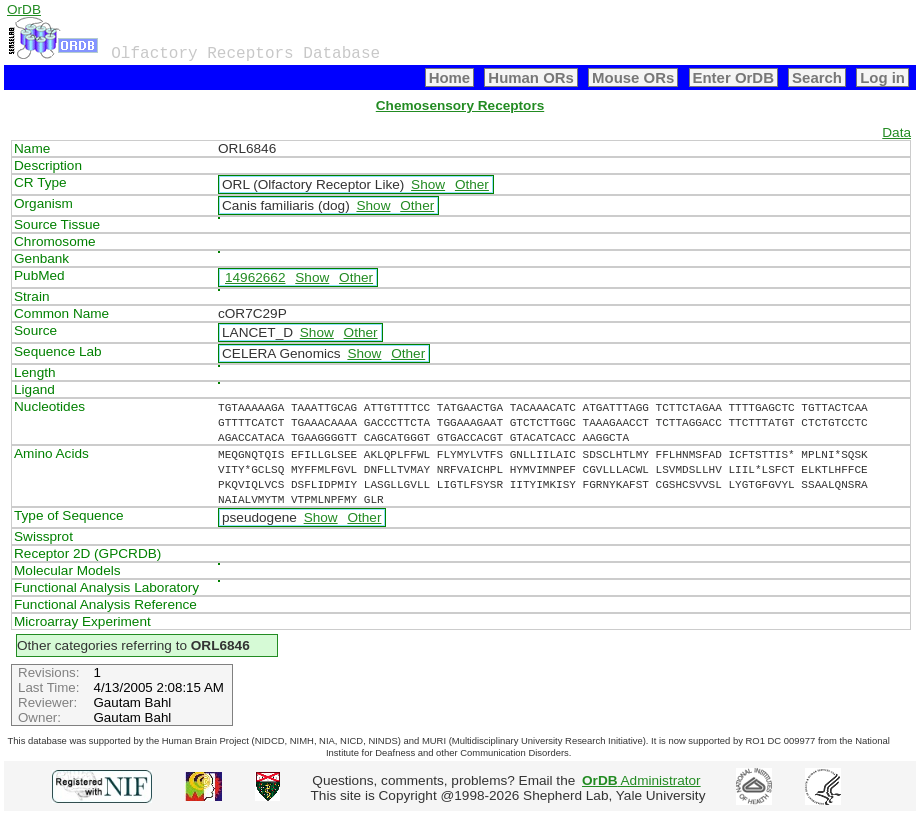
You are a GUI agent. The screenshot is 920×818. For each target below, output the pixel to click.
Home (450, 77)
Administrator (641, 780)
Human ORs (531, 77)
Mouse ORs (633, 77)
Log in (882, 77)
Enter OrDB (733, 77)
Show (428, 184)
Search (817, 77)
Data (896, 132)
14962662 (255, 277)
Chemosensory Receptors (460, 105)
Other (472, 184)
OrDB (24, 9)
